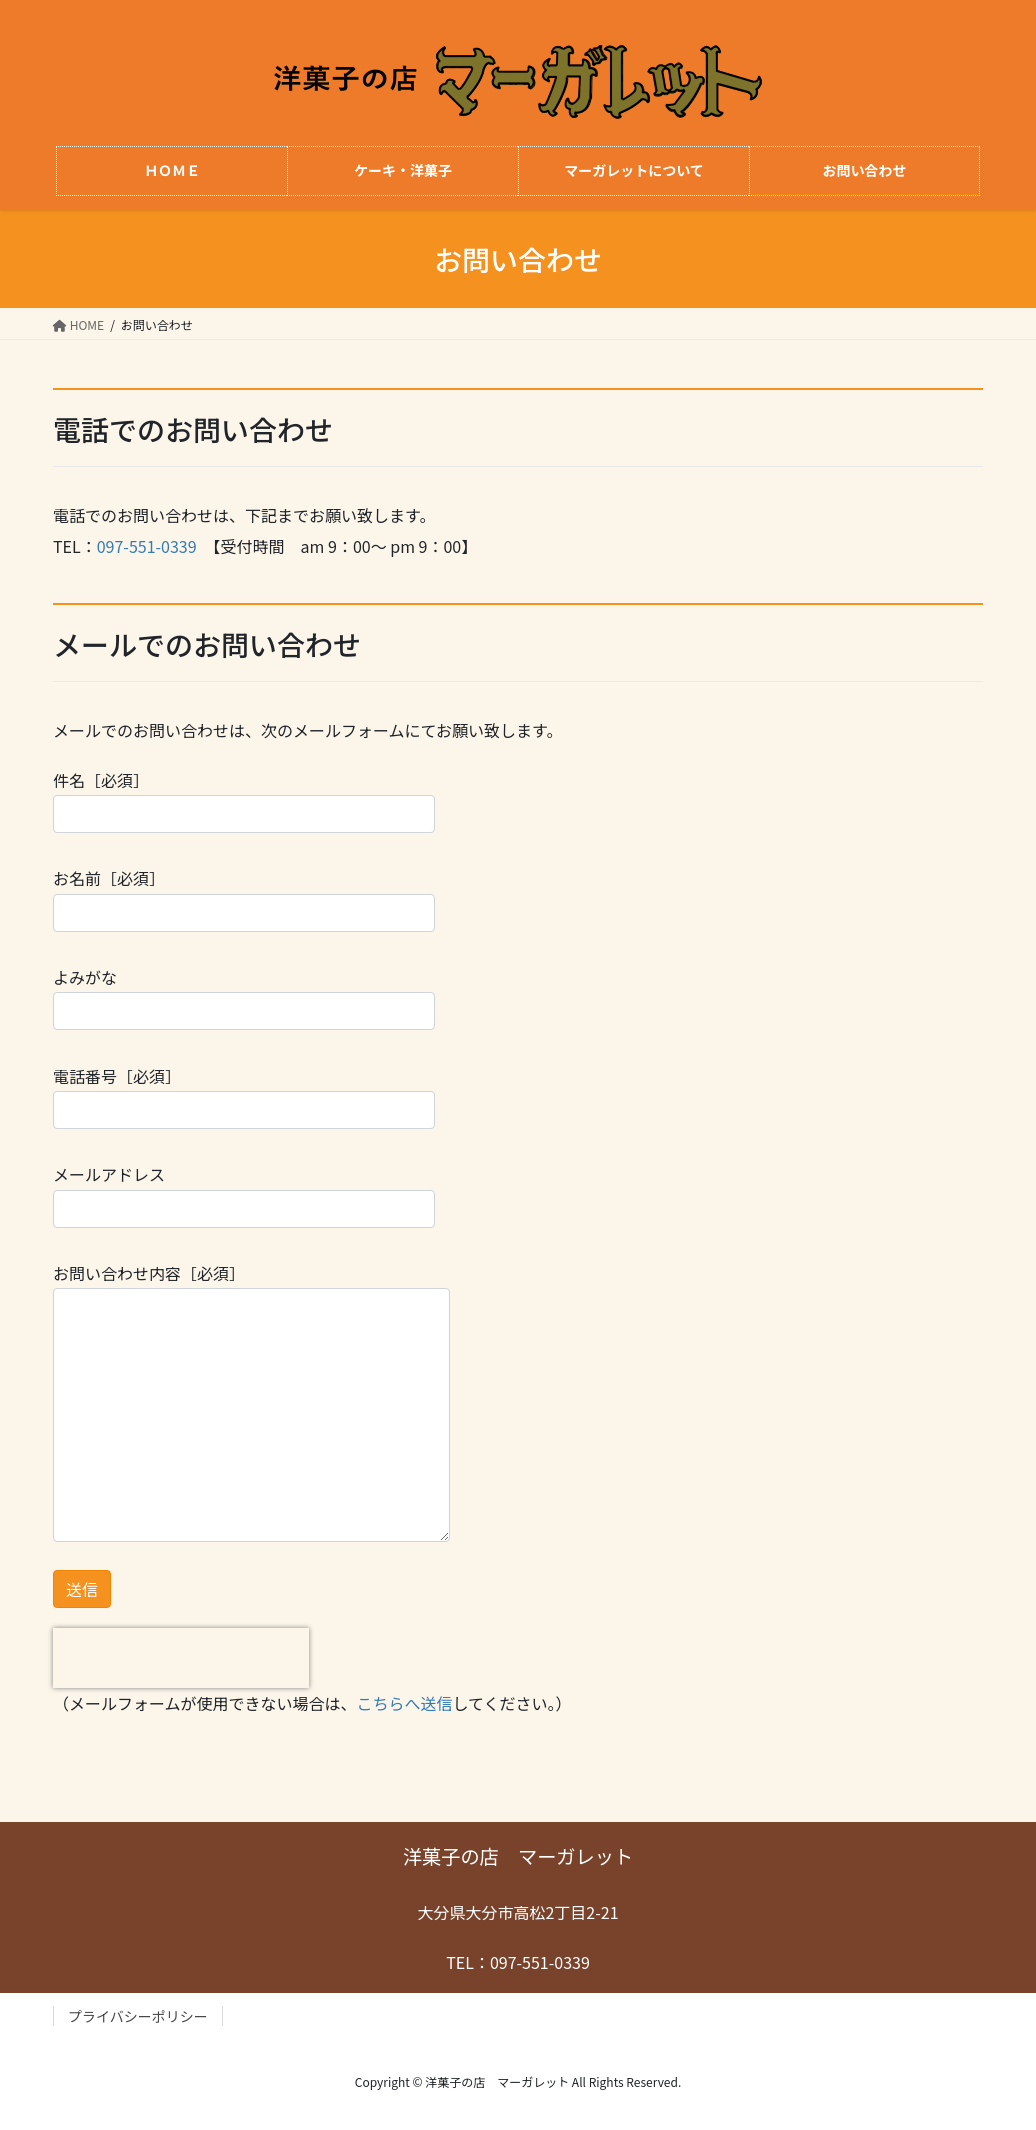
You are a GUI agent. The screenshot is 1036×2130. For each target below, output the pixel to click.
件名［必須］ (244, 800)
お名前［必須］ (244, 898)
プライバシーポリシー (138, 2016)
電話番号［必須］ (244, 1096)
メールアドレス (244, 1194)
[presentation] (181, 1658)
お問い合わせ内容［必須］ (251, 1401)
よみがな (244, 997)
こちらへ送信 (405, 1703)
